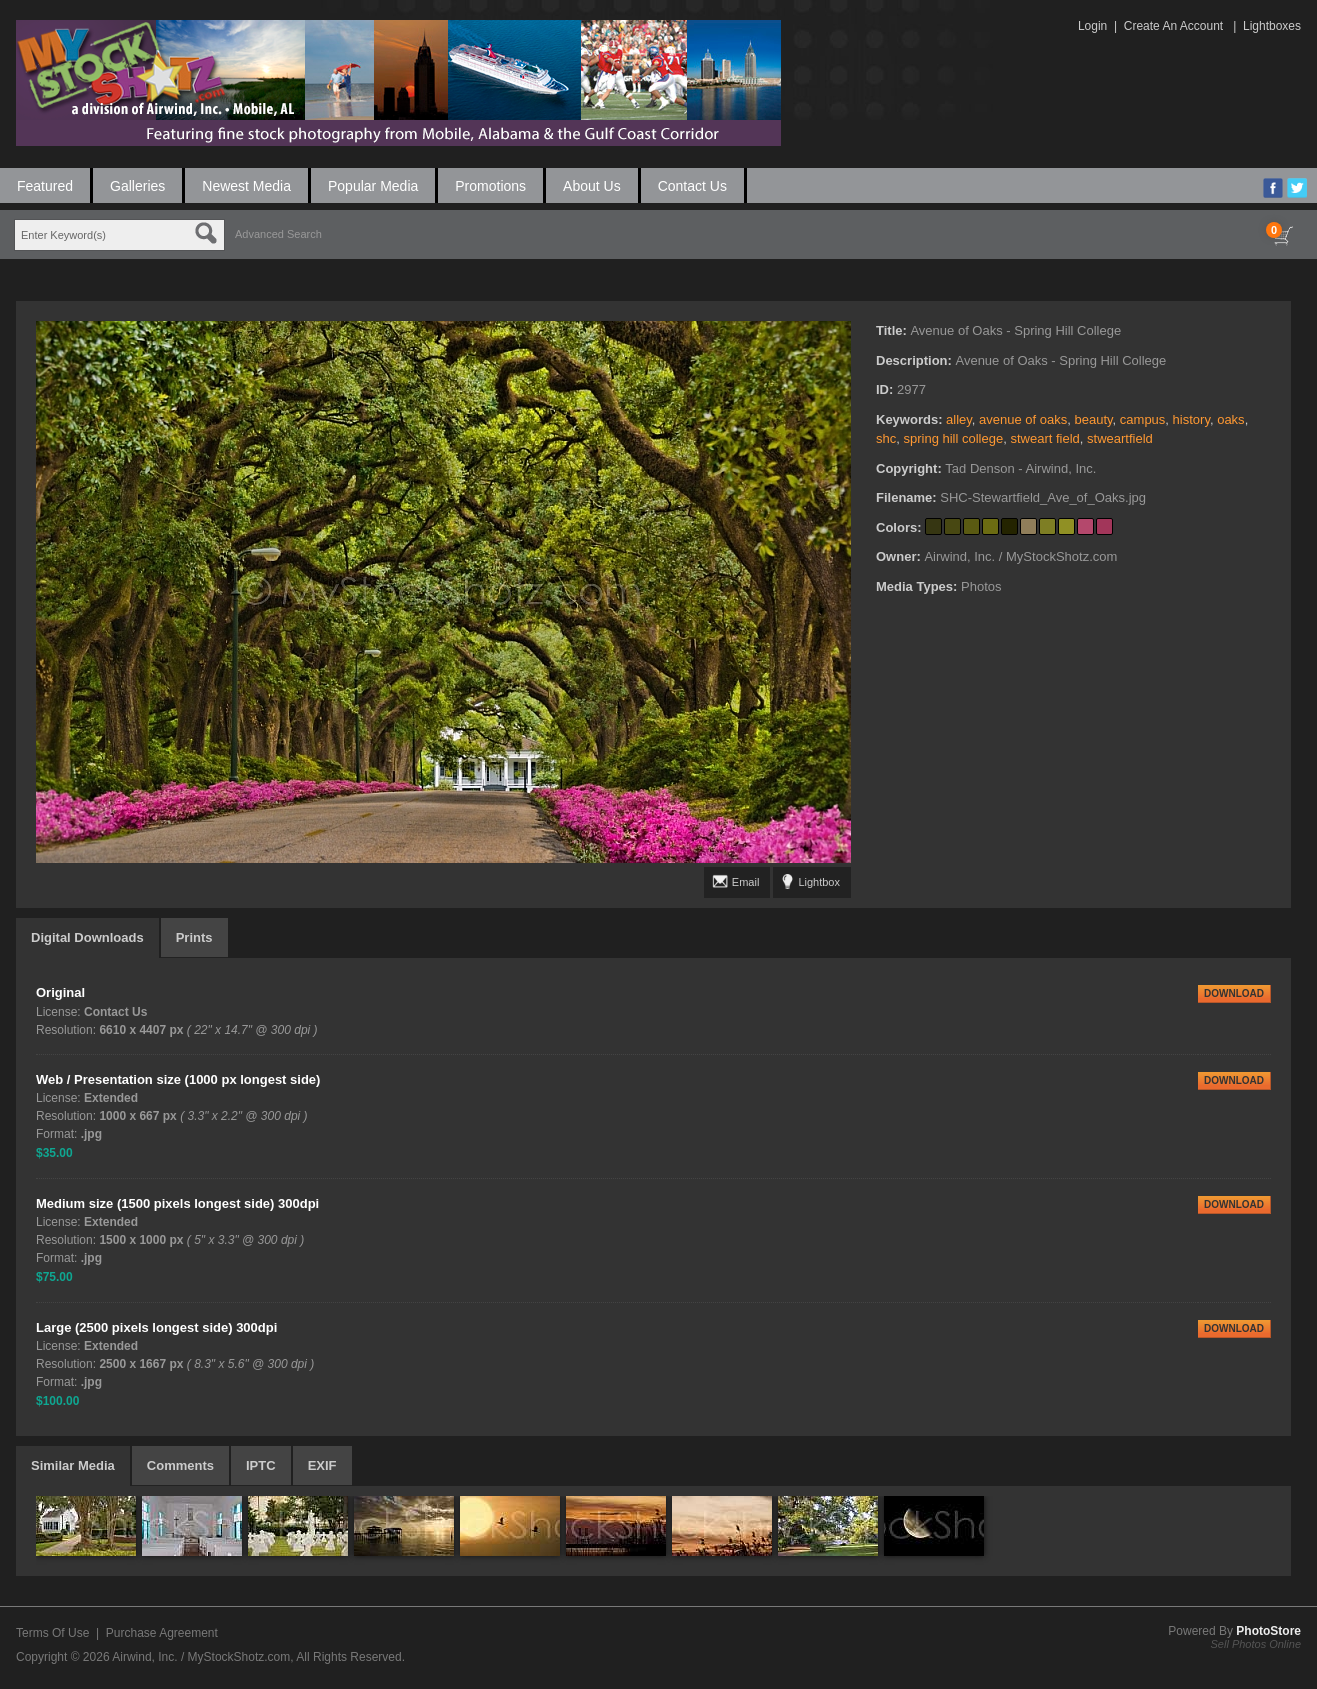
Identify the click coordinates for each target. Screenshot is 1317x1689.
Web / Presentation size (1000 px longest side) (178, 1079)
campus (1143, 419)
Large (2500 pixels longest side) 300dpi (156, 1327)
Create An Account (1173, 26)
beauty (1094, 419)
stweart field (1044, 438)
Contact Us (692, 186)
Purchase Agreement (162, 1633)
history (1191, 419)
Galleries (137, 186)
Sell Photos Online (1256, 1644)
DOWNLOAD (1234, 993)
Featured (45, 186)
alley (959, 419)
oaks (1230, 419)
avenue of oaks (1023, 419)
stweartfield (1120, 438)
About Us (592, 186)
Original (60, 992)
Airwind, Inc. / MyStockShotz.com (201, 1657)
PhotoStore (1268, 1631)
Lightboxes (1272, 26)
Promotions (490, 186)
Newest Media (246, 186)
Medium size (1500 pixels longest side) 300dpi (177, 1203)
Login (1092, 26)
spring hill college (953, 438)
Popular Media (373, 186)
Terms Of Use (52, 1633)
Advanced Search (278, 234)
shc (886, 438)
